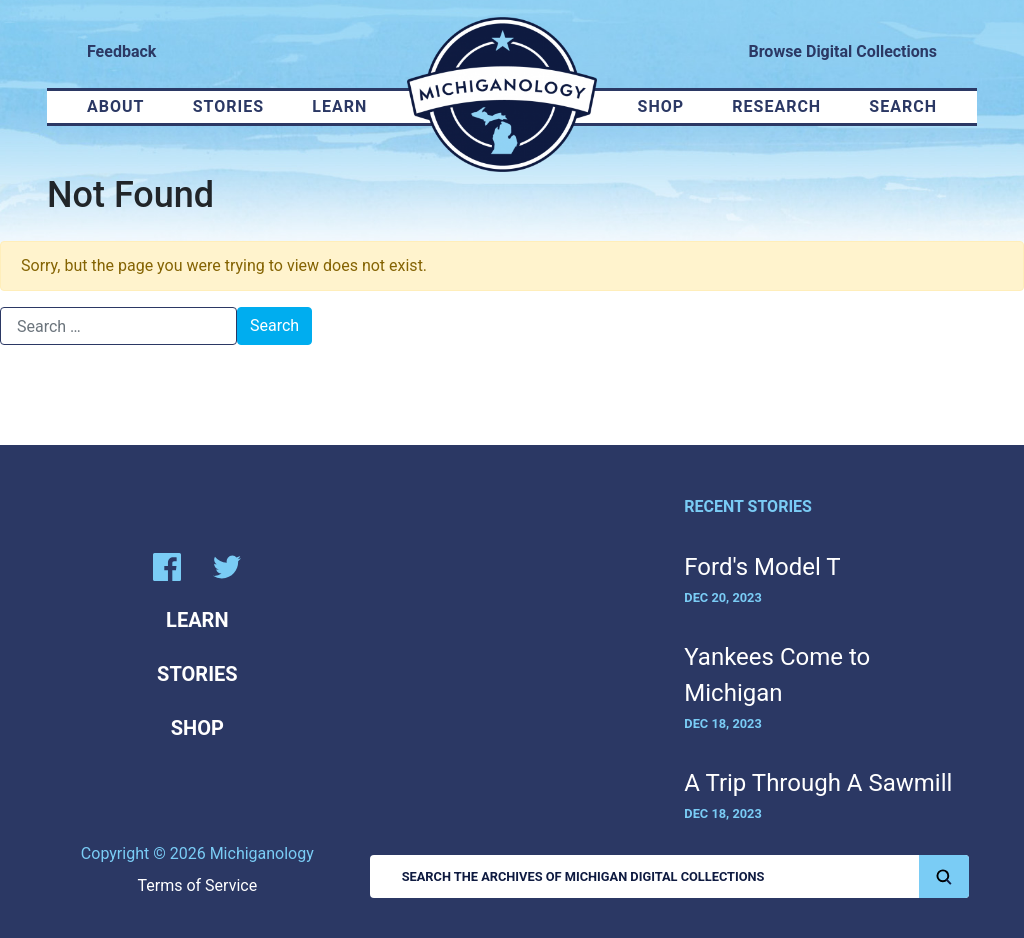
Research (776, 106)
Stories (228, 106)
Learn (339, 106)
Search (903, 106)
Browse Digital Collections (843, 51)
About (115, 106)
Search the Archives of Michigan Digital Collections (685, 876)
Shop (661, 106)
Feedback (121, 51)
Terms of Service (198, 885)
